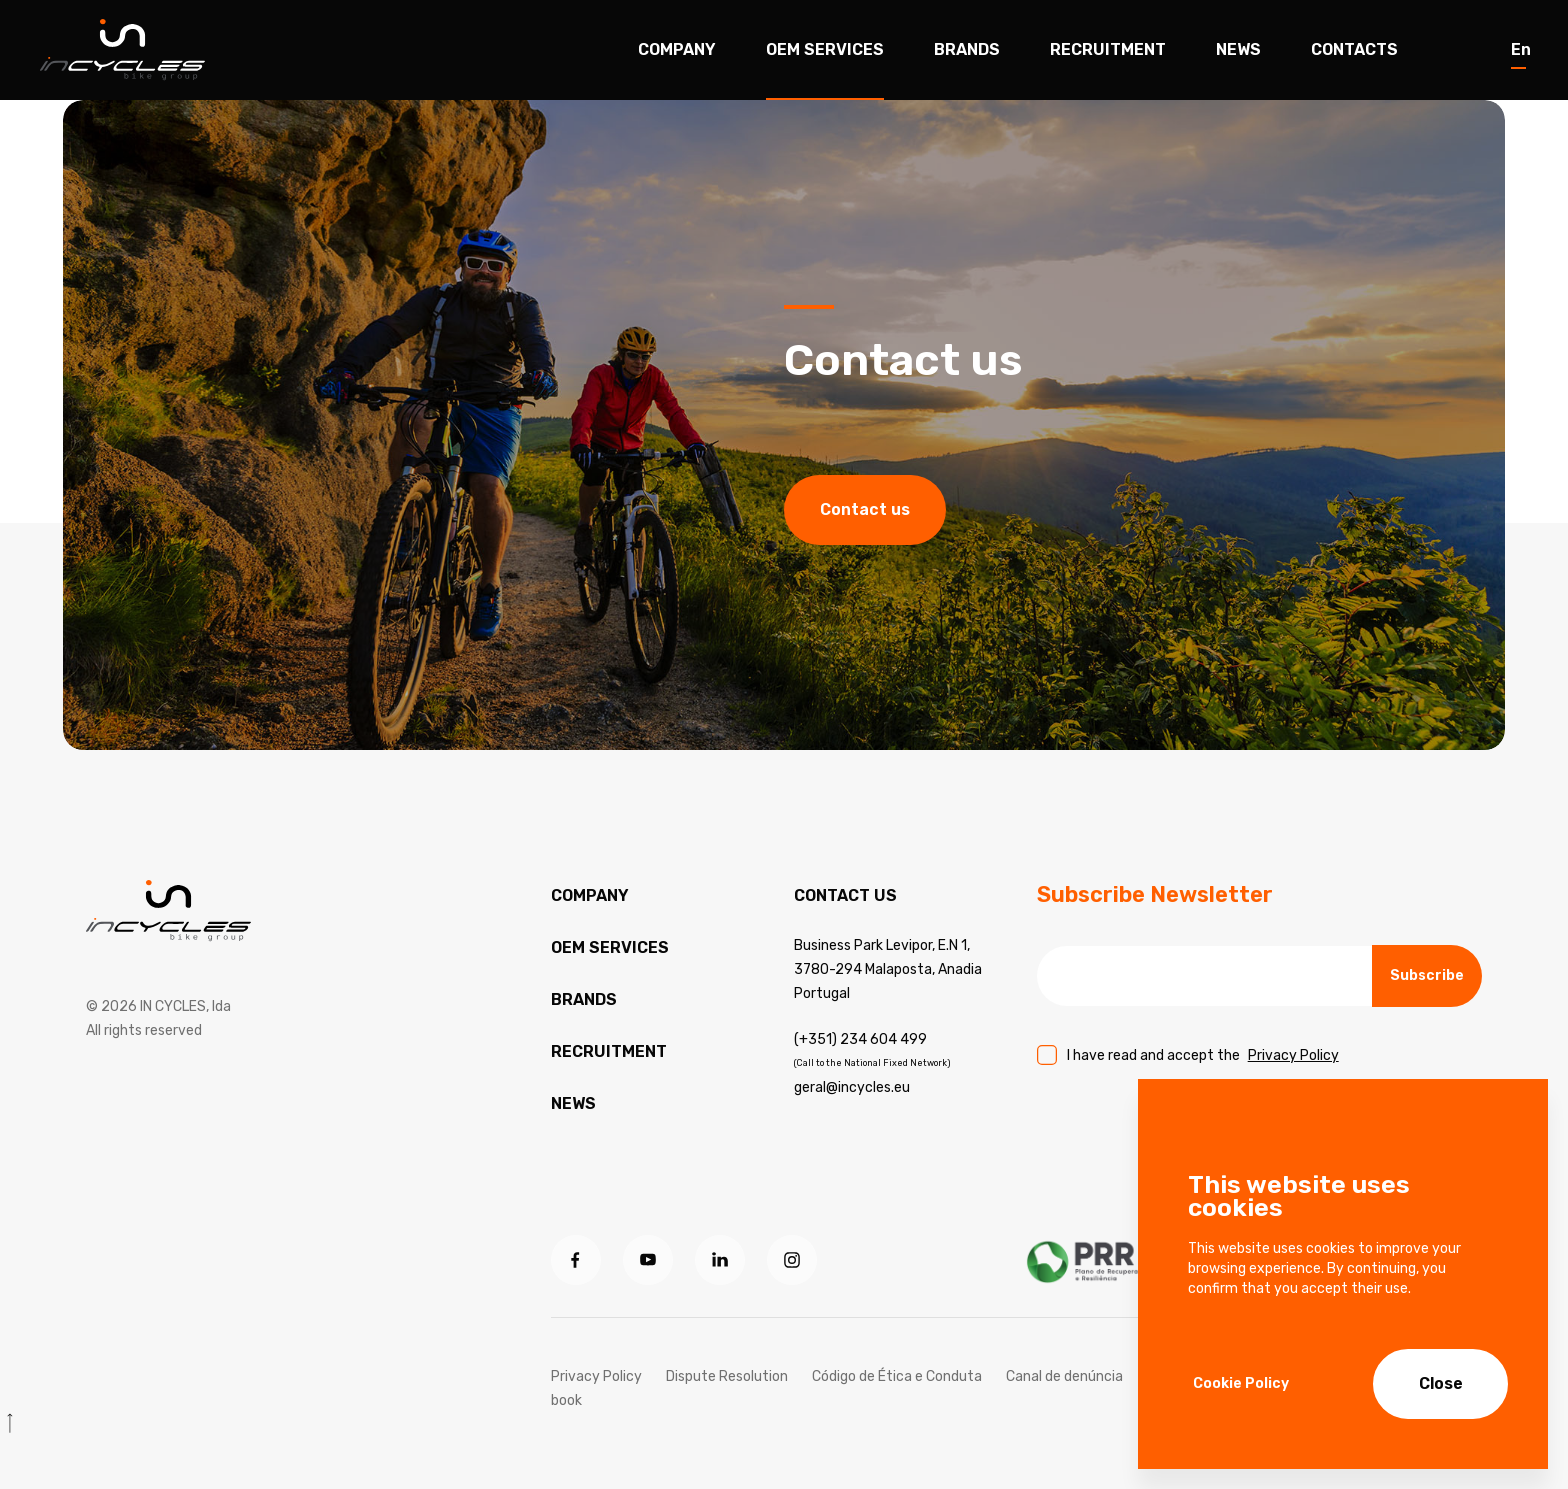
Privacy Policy (1293, 1055)
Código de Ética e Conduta (897, 1376)
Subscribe (1427, 975)
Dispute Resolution (727, 1376)
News (1238, 49)
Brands (967, 49)
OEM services (610, 947)
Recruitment (1108, 49)
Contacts (1354, 49)
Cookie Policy (1241, 1383)
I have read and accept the (1203, 1055)
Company (677, 49)
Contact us (865, 511)
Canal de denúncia (1064, 1376)
